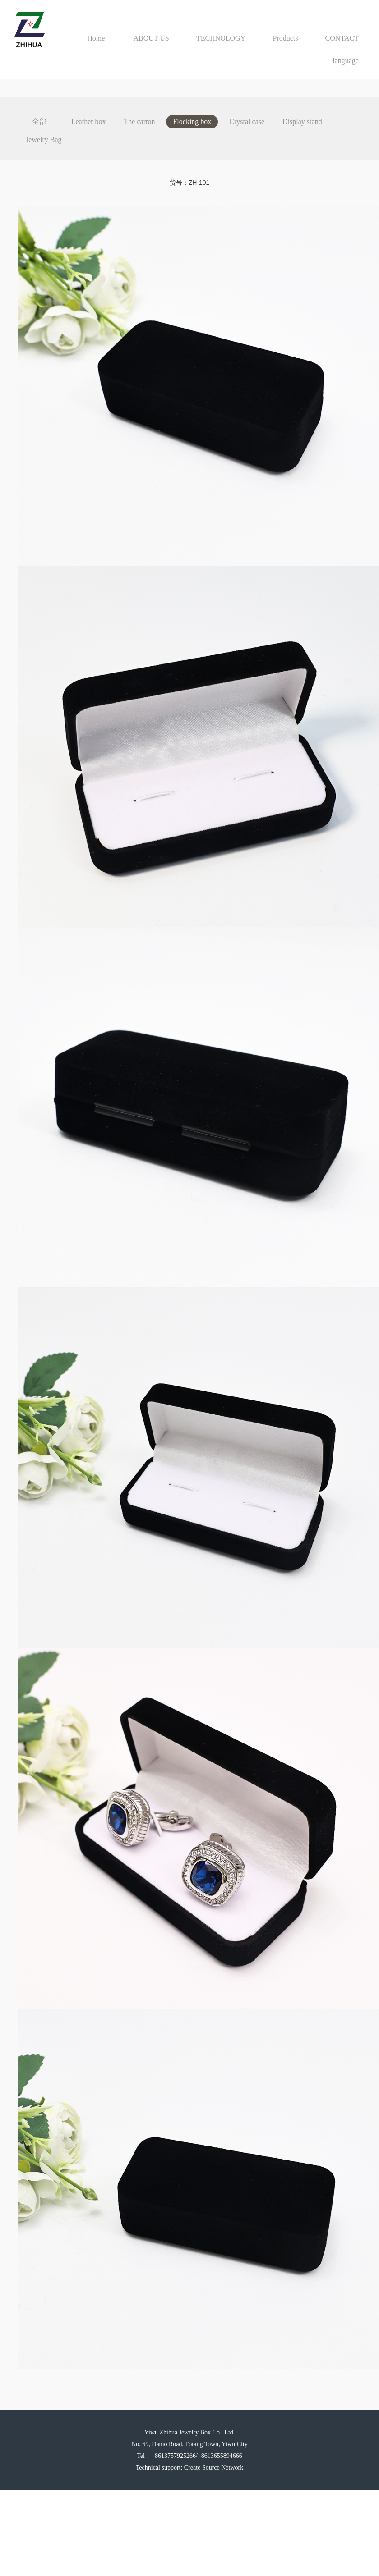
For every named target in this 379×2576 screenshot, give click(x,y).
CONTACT (342, 38)
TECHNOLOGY (220, 38)
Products (285, 38)
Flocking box (192, 121)
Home (96, 38)
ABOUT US (151, 38)
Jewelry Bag (44, 139)
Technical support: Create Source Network (190, 2467)
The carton (139, 121)
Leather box (88, 121)
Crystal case (246, 121)
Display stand (302, 121)
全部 (39, 121)
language (346, 60)
